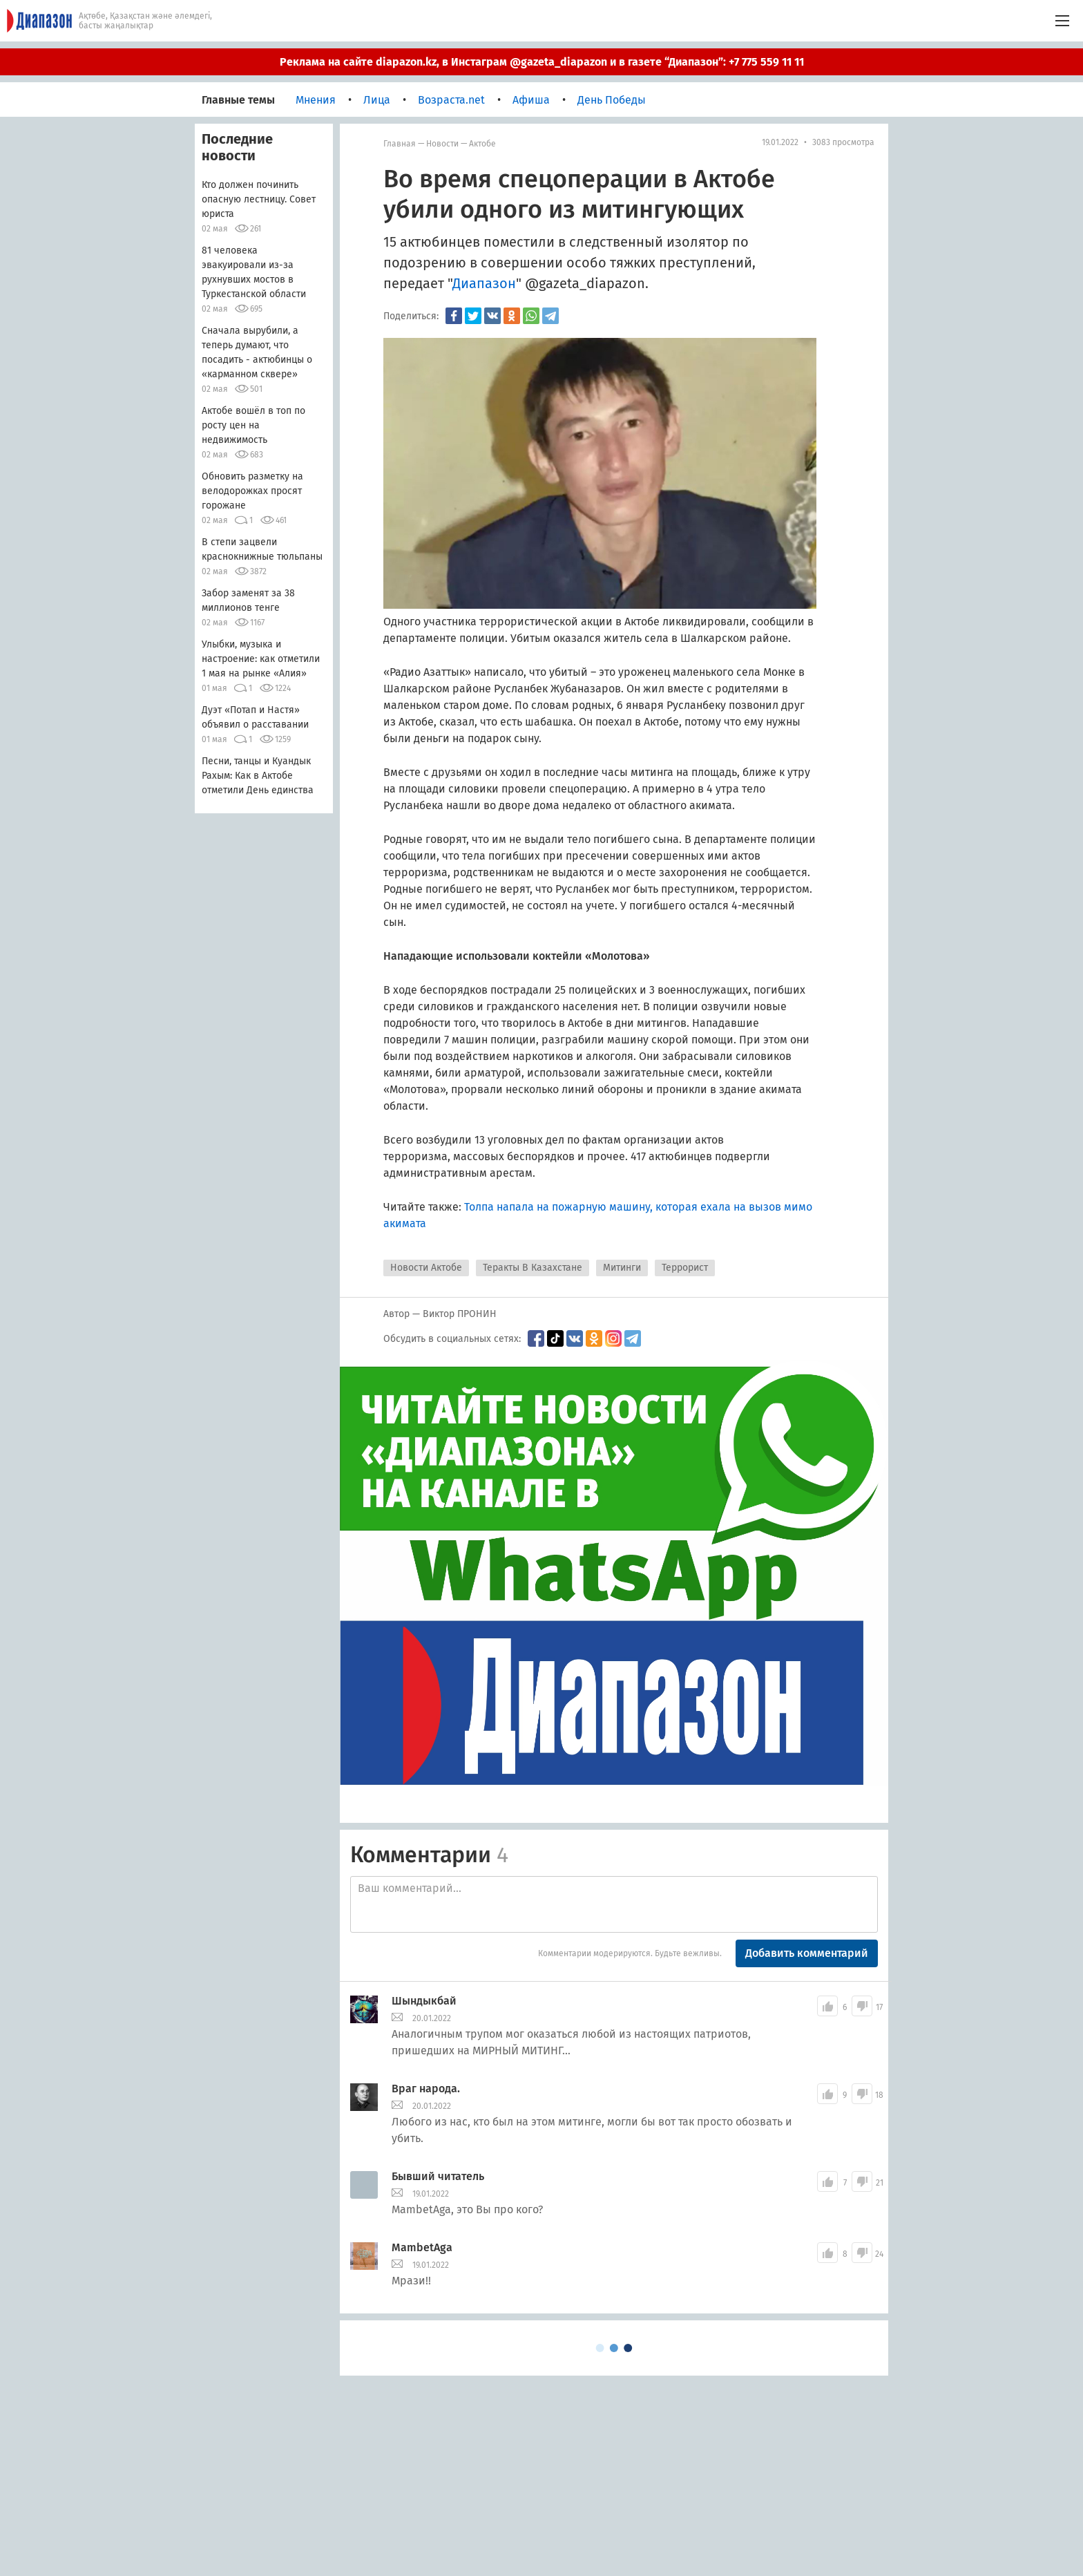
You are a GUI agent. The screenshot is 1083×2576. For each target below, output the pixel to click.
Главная (399, 144)
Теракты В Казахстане (532, 1267)
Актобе (482, 144)
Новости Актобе (426, 1267)
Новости (442, 144)
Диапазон (484, 283)
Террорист (685, 1267)
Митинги (622, 1267)
